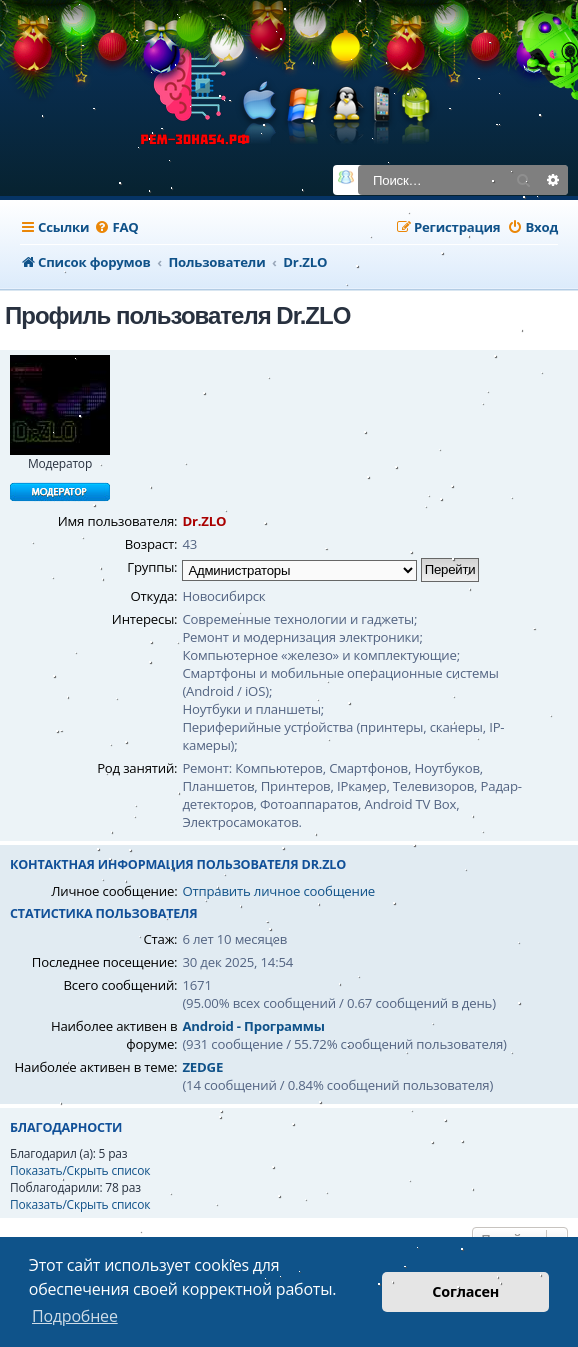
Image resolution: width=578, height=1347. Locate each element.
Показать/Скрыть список (80, 1170)
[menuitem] (116, 227)
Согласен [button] (465, 1291)
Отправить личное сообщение (278, 891)
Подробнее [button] (75, 1316)
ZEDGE (202, 1067)
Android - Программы (253, 1026)
